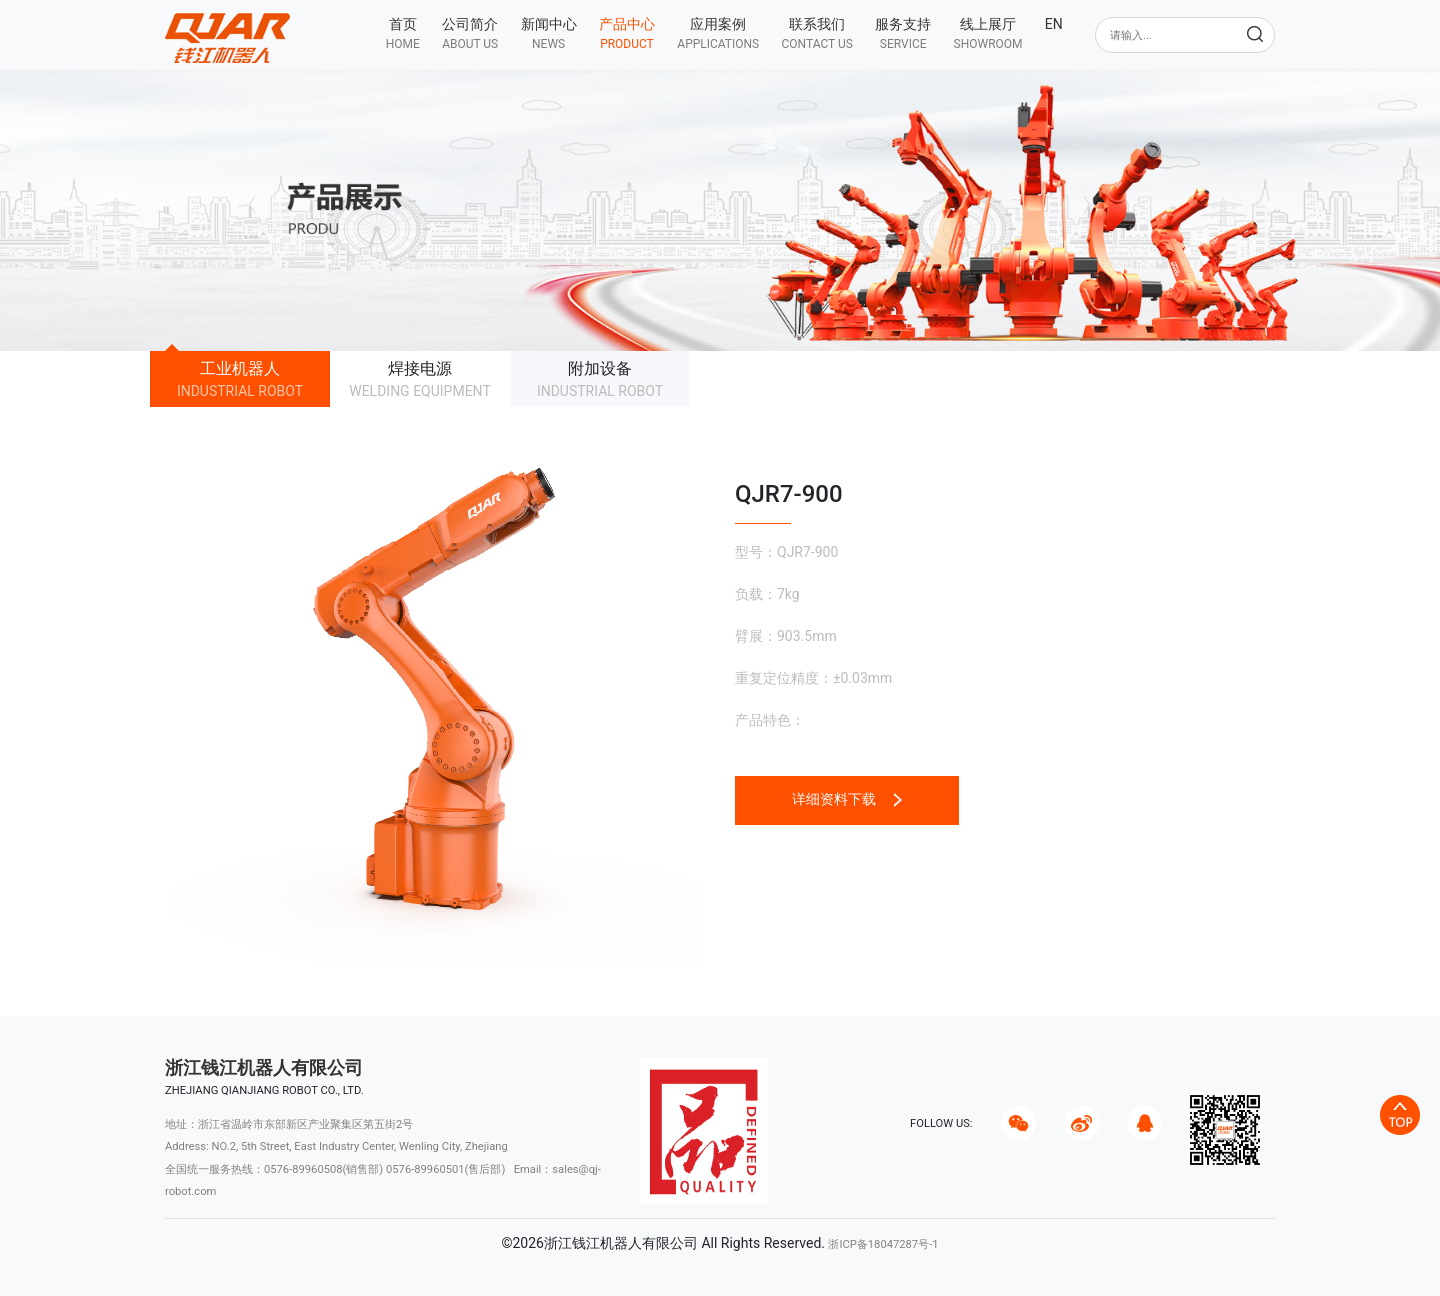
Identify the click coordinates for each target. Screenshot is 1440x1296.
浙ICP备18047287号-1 (883, 1244)
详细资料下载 (846, 799)
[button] (470, 33)
